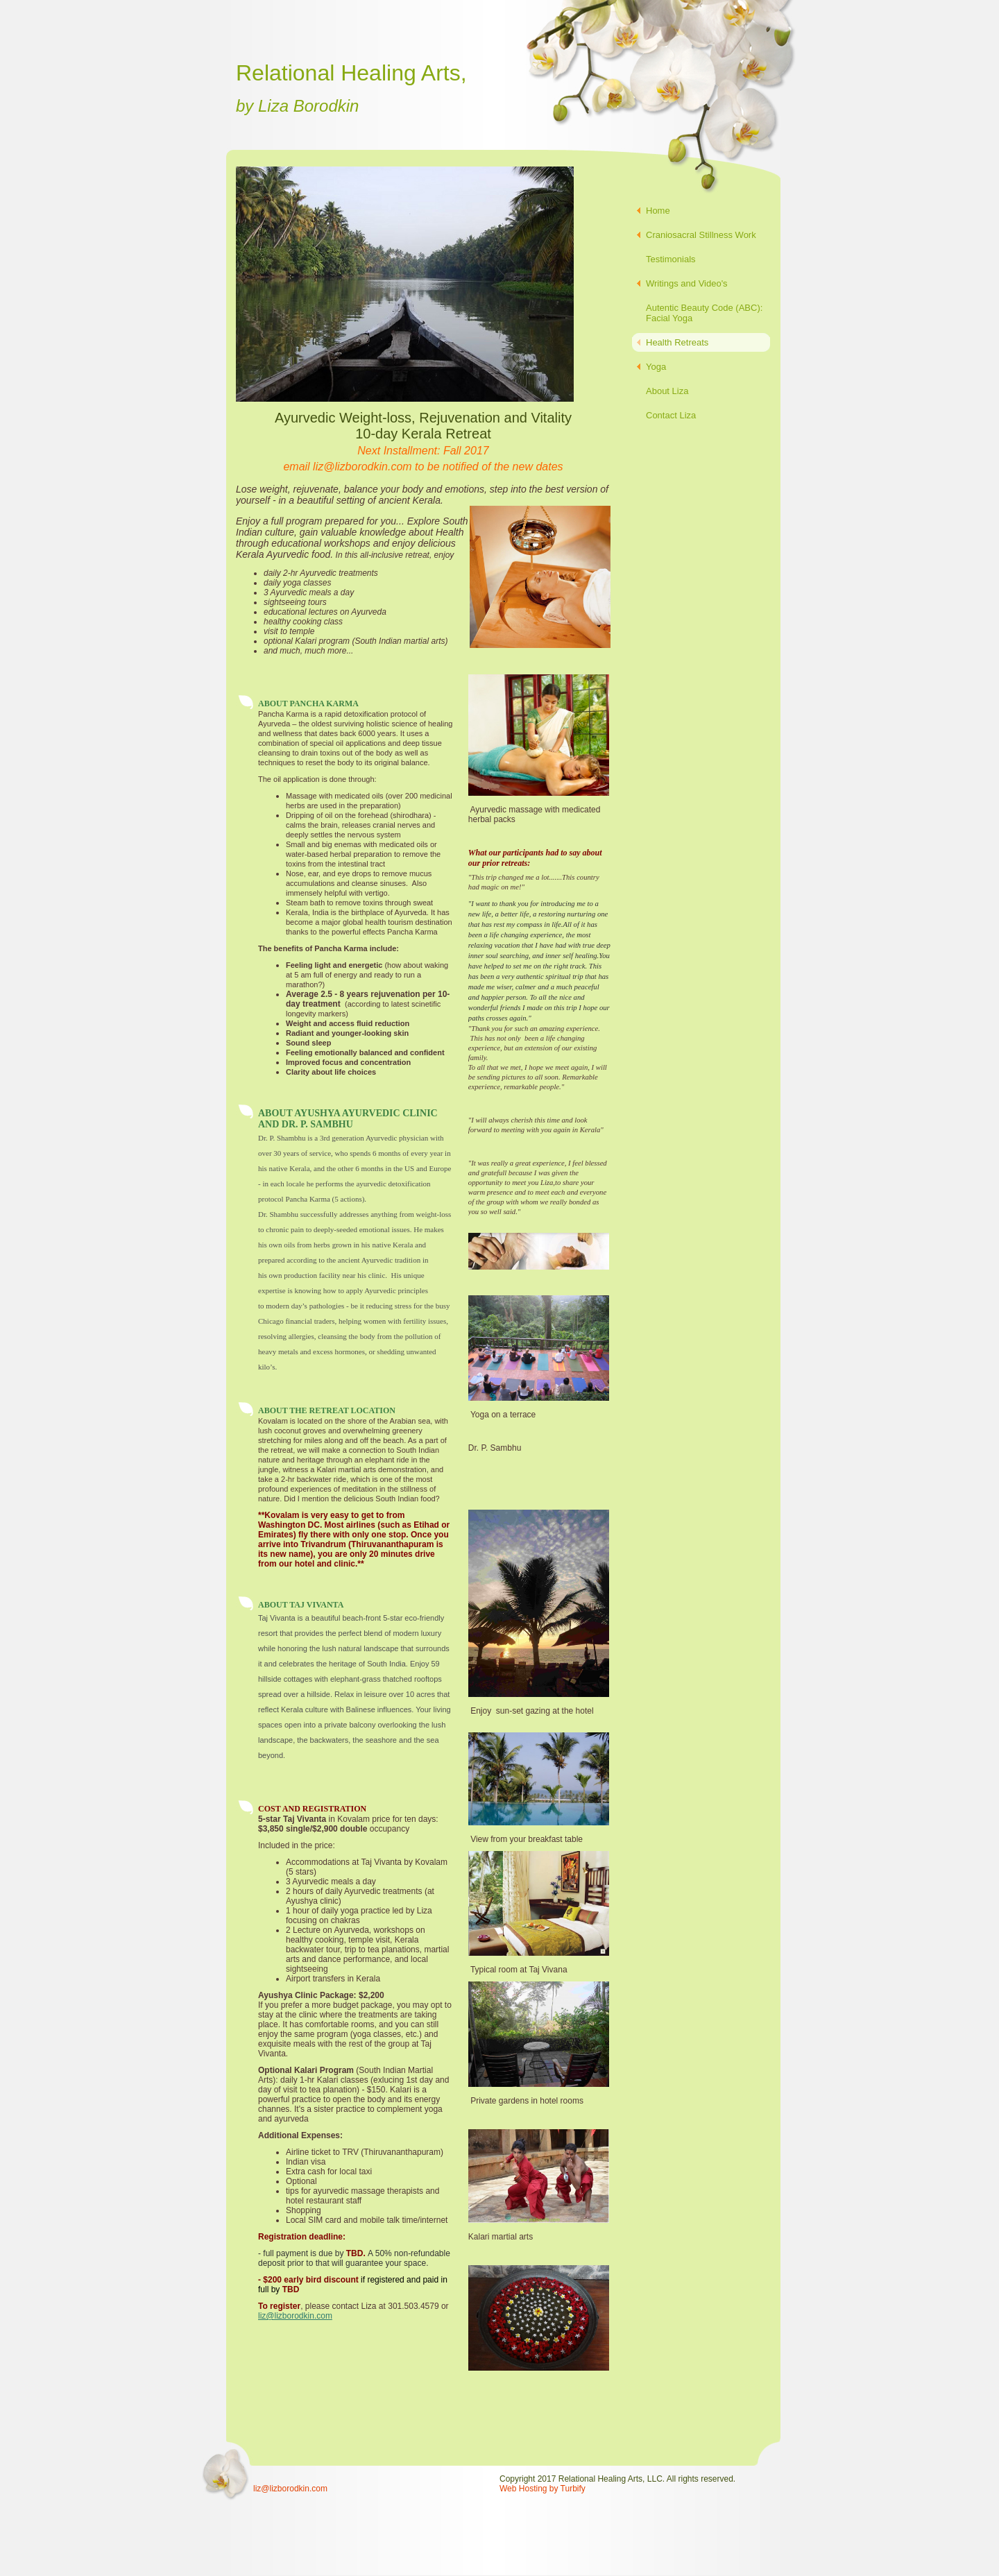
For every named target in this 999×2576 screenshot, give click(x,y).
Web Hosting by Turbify (543, 2488)
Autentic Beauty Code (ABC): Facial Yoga (704, 312)
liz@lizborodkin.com (295, 2316)
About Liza (667, 391)
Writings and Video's (687, 283)
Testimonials (671, 259)
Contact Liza (671, 415)
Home (658, 210)
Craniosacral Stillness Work (701, 235)
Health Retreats (677, 342)
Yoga (656, 366)
